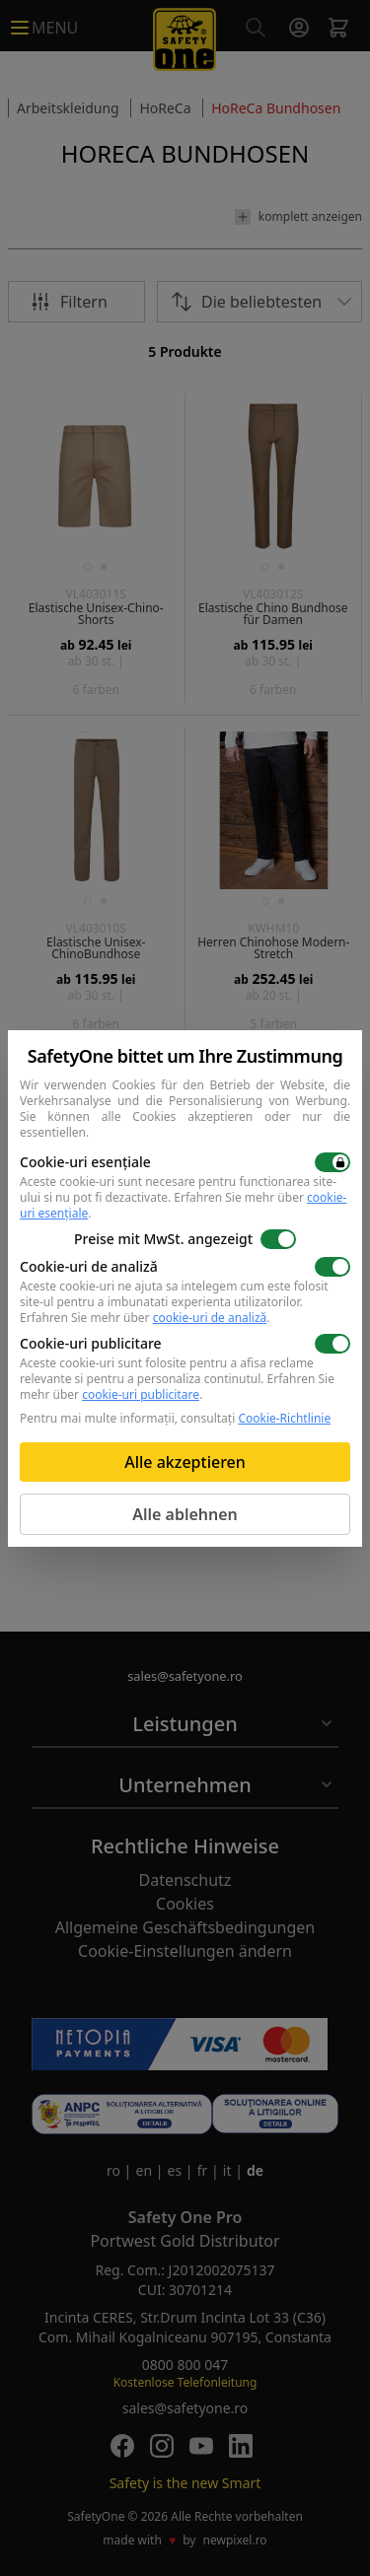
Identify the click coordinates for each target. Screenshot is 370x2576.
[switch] (332, 1162)
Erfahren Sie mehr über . (183, 1205)
